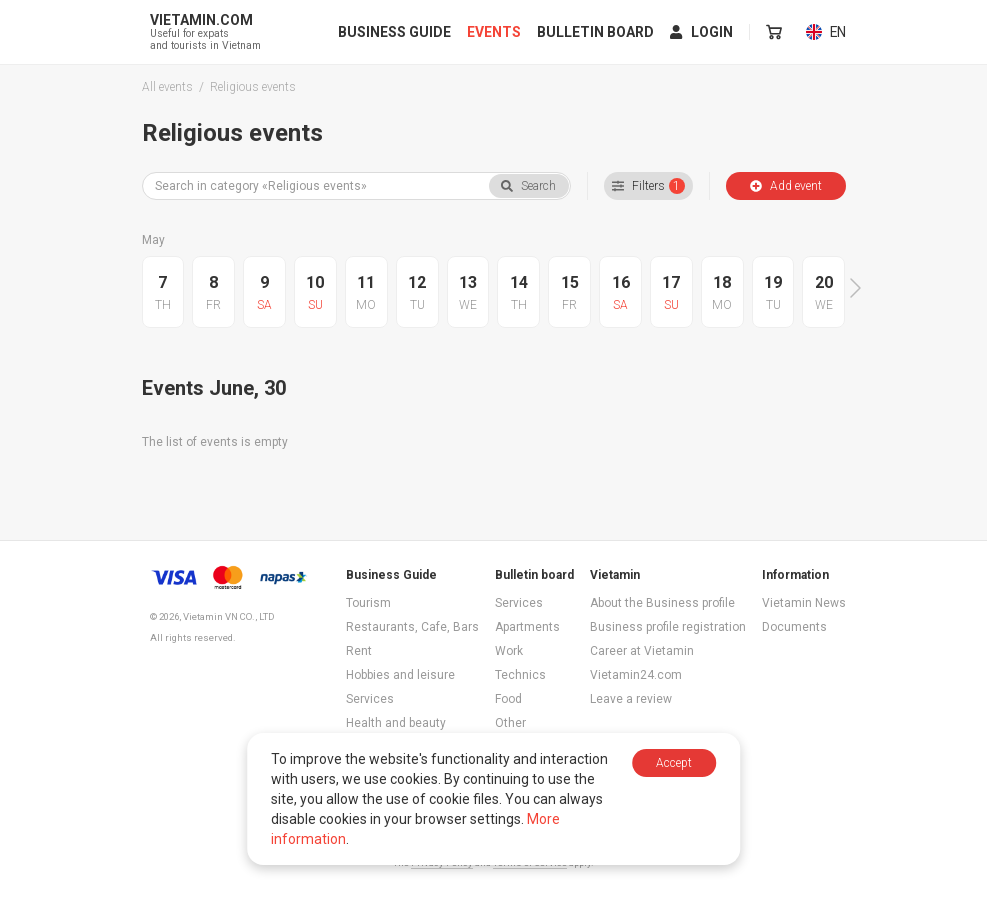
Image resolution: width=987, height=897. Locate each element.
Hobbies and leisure (400, 675)
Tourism (368, 603)
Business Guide (395, 32)
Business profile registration (668, 627)
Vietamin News (804, 603)
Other (510, 723)
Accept (674, 763)
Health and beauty (396, 723)
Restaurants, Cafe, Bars (412, 627)
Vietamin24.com (636, 675)
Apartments (527, 627)
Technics (520, 675)
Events (495, 32)
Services (370, 699)
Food (508, 699)
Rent (359, 651)
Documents (794, 627)
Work (509, 651)
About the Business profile (662, 603)
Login (702, 32)
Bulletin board (596, 32)
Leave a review (631, 699)
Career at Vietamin (642, 651)
